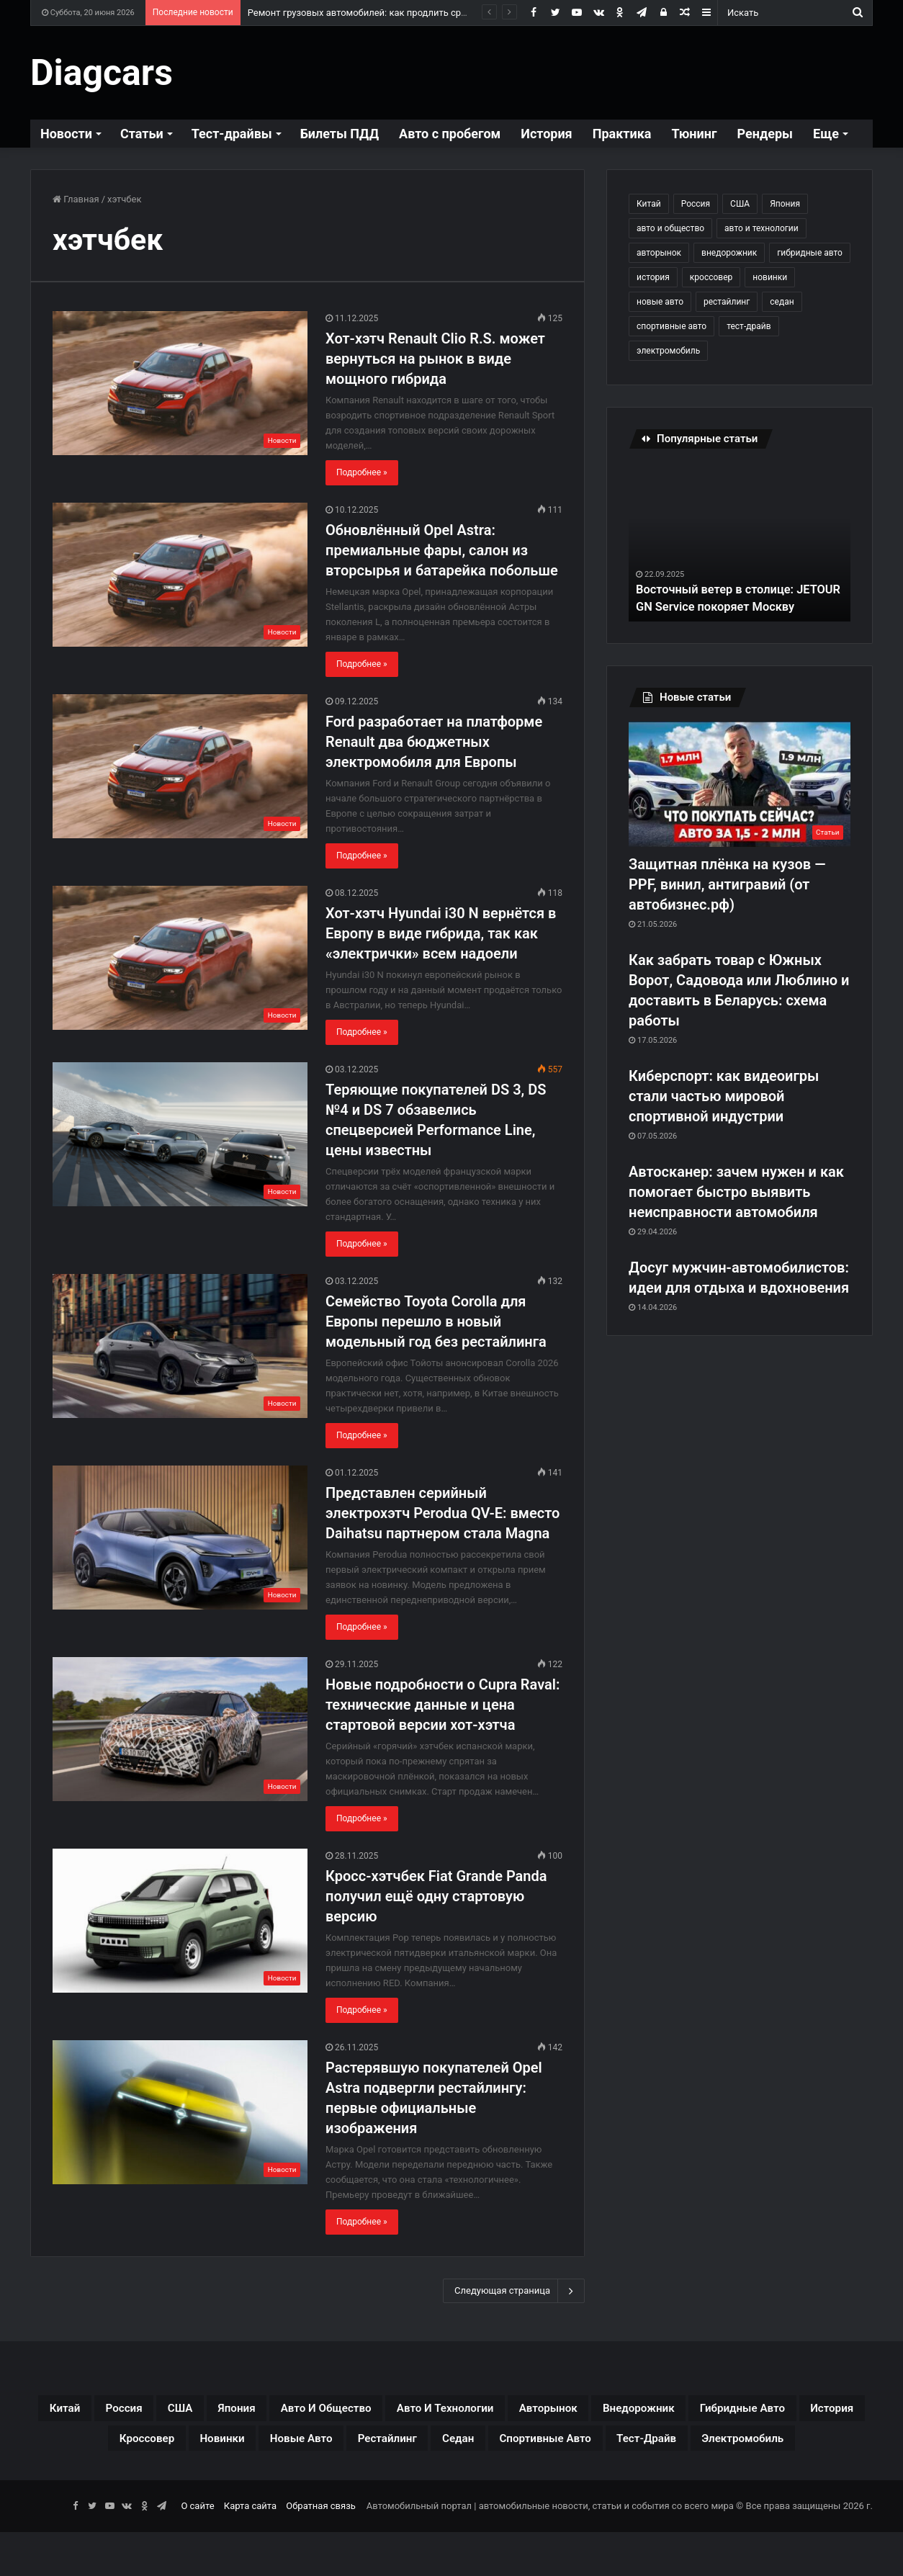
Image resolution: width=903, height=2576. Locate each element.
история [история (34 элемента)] (653, 277)
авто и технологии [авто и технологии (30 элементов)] (761, 228)
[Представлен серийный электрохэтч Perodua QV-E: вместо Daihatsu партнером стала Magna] (180, 1538)
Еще (826, 133)
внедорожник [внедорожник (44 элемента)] (729, 253)
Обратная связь (321, 2549)
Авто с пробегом (449, 133)
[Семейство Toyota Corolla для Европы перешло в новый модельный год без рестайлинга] (180, 1346)
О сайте (197, 2549)
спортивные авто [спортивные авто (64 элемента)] (671, 326)
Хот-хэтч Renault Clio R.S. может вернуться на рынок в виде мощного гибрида (435, 358)
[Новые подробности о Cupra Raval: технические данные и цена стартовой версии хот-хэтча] (180, 1729)
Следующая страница (513, 2290)
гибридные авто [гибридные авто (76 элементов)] (810, 253)
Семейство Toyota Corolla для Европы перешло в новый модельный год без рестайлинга (436, 1321)
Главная (76, 199)
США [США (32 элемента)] (740, 204)
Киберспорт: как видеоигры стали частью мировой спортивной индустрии (724, 1096)
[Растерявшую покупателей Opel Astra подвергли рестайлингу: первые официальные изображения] (180, 2112)
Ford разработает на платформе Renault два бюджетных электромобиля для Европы (433, 742)
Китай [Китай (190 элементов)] (649, 204)
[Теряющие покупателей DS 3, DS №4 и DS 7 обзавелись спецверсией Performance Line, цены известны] (180, 1134)
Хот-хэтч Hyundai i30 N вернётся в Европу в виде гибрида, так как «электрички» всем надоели (440, 933)
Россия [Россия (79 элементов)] (695, 204)
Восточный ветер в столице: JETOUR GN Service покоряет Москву (724, 589)
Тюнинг (693, 133)
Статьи (141, 133)
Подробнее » (361, 472)
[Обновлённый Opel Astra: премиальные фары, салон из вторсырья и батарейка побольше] (180, 575)
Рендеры (765, 133)
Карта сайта (250, 2549)
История (546, 133)
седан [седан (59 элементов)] (782, 302)
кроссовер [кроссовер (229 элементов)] (711, 277)
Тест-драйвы (232, 133)
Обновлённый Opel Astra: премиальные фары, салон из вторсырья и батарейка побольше (441, 550)
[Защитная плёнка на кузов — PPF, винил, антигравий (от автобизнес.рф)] (739, 784)
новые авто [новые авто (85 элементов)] (660, 302)
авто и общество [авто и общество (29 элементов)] (670, 228)
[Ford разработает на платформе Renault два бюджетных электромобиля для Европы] (180, 766)
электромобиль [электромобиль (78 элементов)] (668, 351)
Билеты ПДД (339, 133)
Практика (622, 133)
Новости (66, 133)
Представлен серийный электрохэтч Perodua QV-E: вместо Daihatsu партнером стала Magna (442, 1513)
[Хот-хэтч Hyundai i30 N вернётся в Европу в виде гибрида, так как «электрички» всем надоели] (180, 958)
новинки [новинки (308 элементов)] (769, 277)
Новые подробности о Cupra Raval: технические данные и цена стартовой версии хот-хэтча (442, 1704)
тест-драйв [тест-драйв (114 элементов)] (749, 326)
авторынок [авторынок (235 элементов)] (659, 253)
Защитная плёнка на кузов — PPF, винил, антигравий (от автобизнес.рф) (727, 884)
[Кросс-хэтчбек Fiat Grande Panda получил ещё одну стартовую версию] (180, 1921)
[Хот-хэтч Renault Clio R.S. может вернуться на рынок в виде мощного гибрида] (180, 383)
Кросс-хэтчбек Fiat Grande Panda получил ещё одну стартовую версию (436, 1896)
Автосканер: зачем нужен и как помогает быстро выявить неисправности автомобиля (736, 1192)
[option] (739, 542)
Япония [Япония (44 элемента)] (785, 204)
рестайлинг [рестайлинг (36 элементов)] (727, 302)
